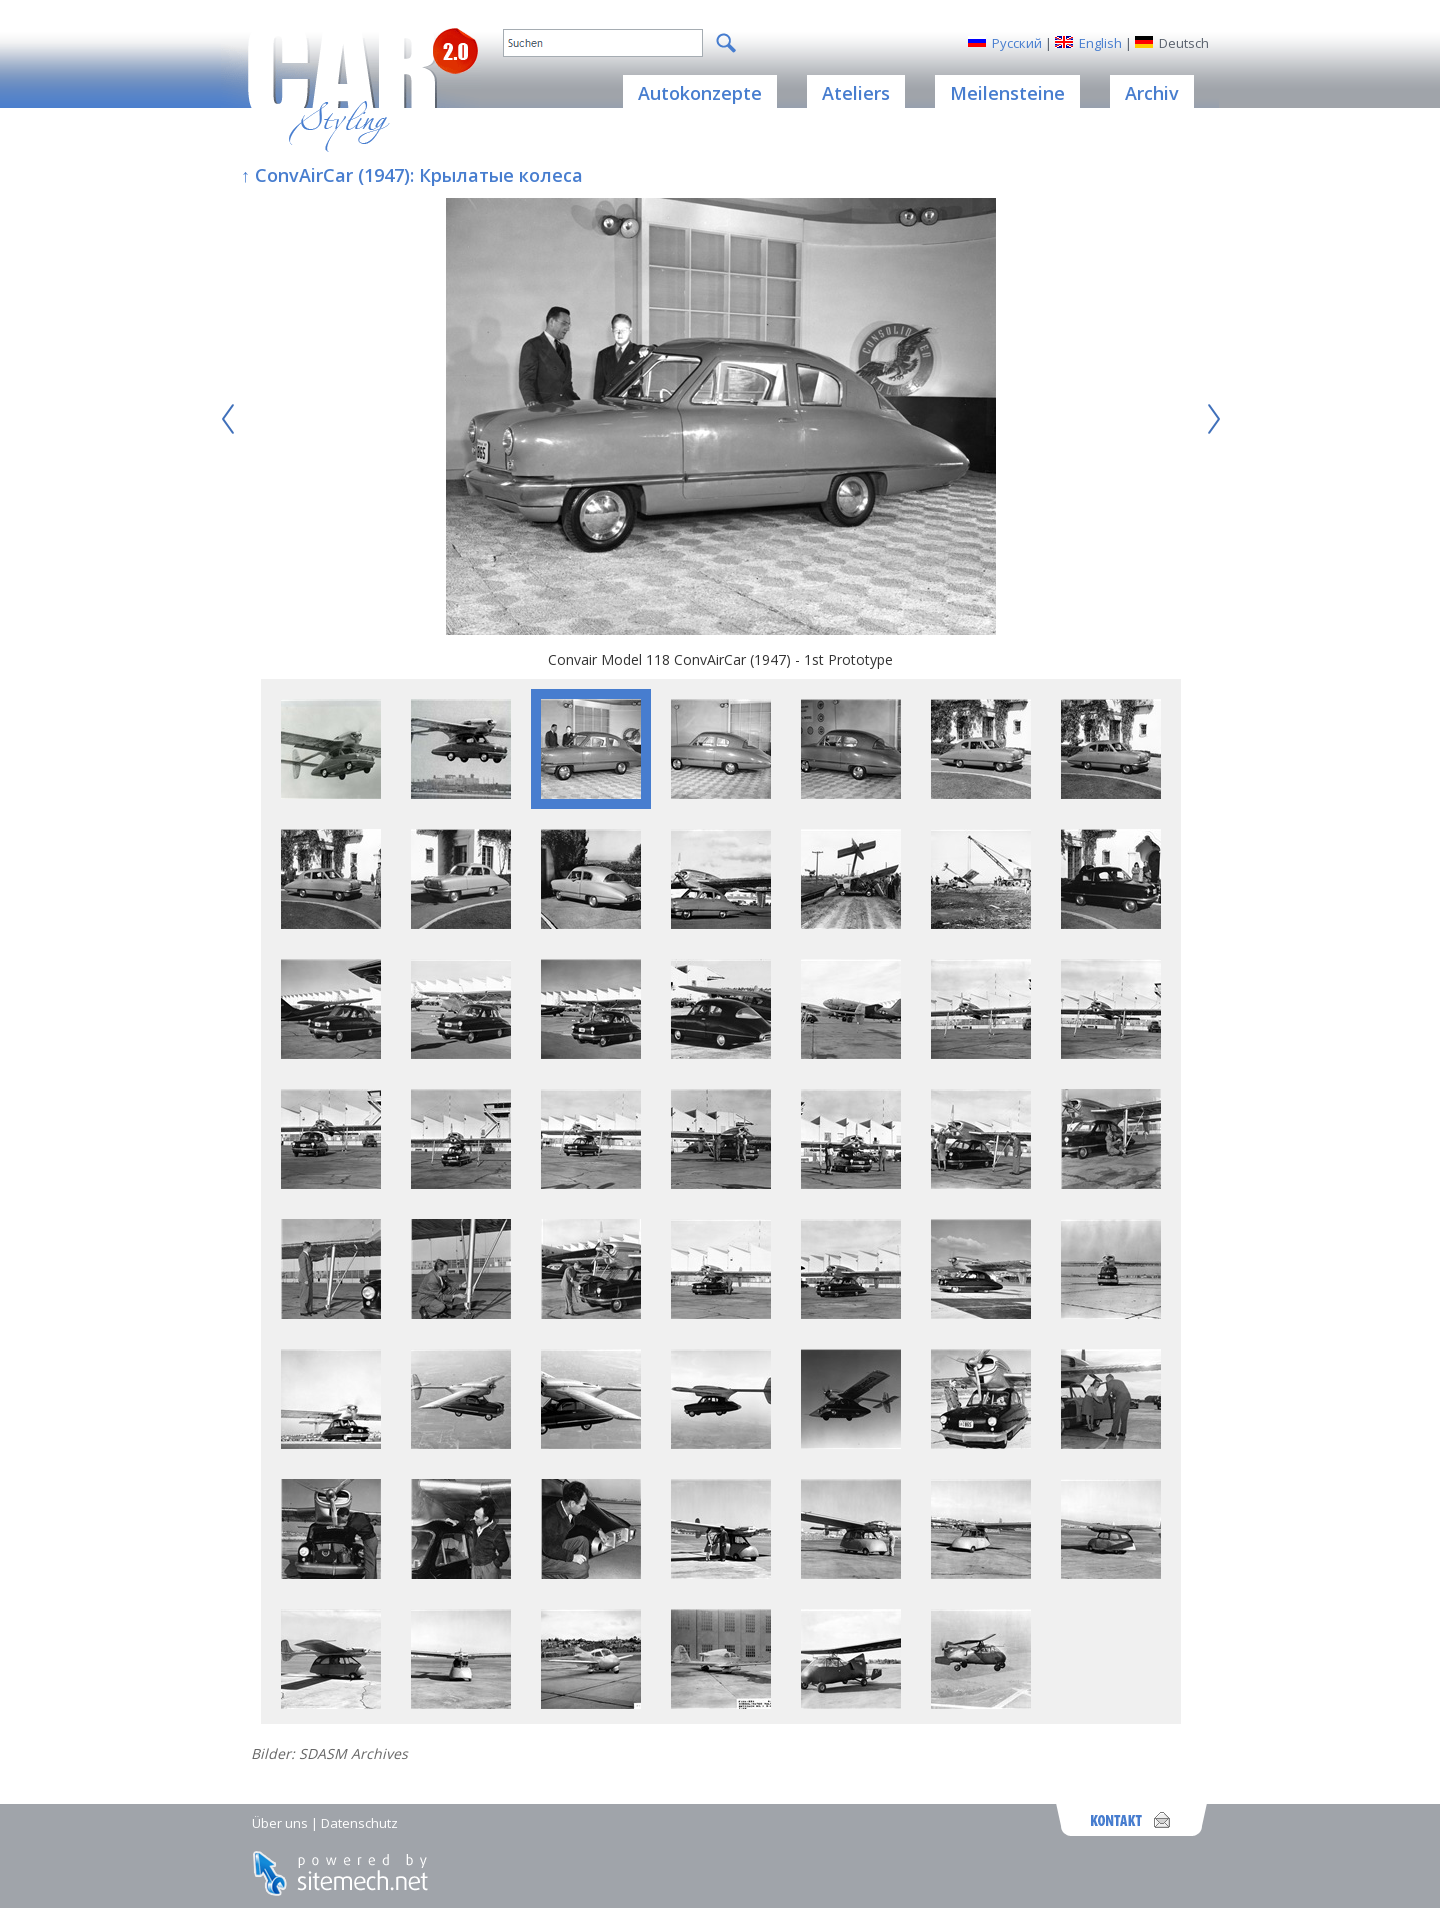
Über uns (280, 1823)
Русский (1017, 43)
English (1100, 43)
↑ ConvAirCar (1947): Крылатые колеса (412, 175)
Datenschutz (359, 1823)
